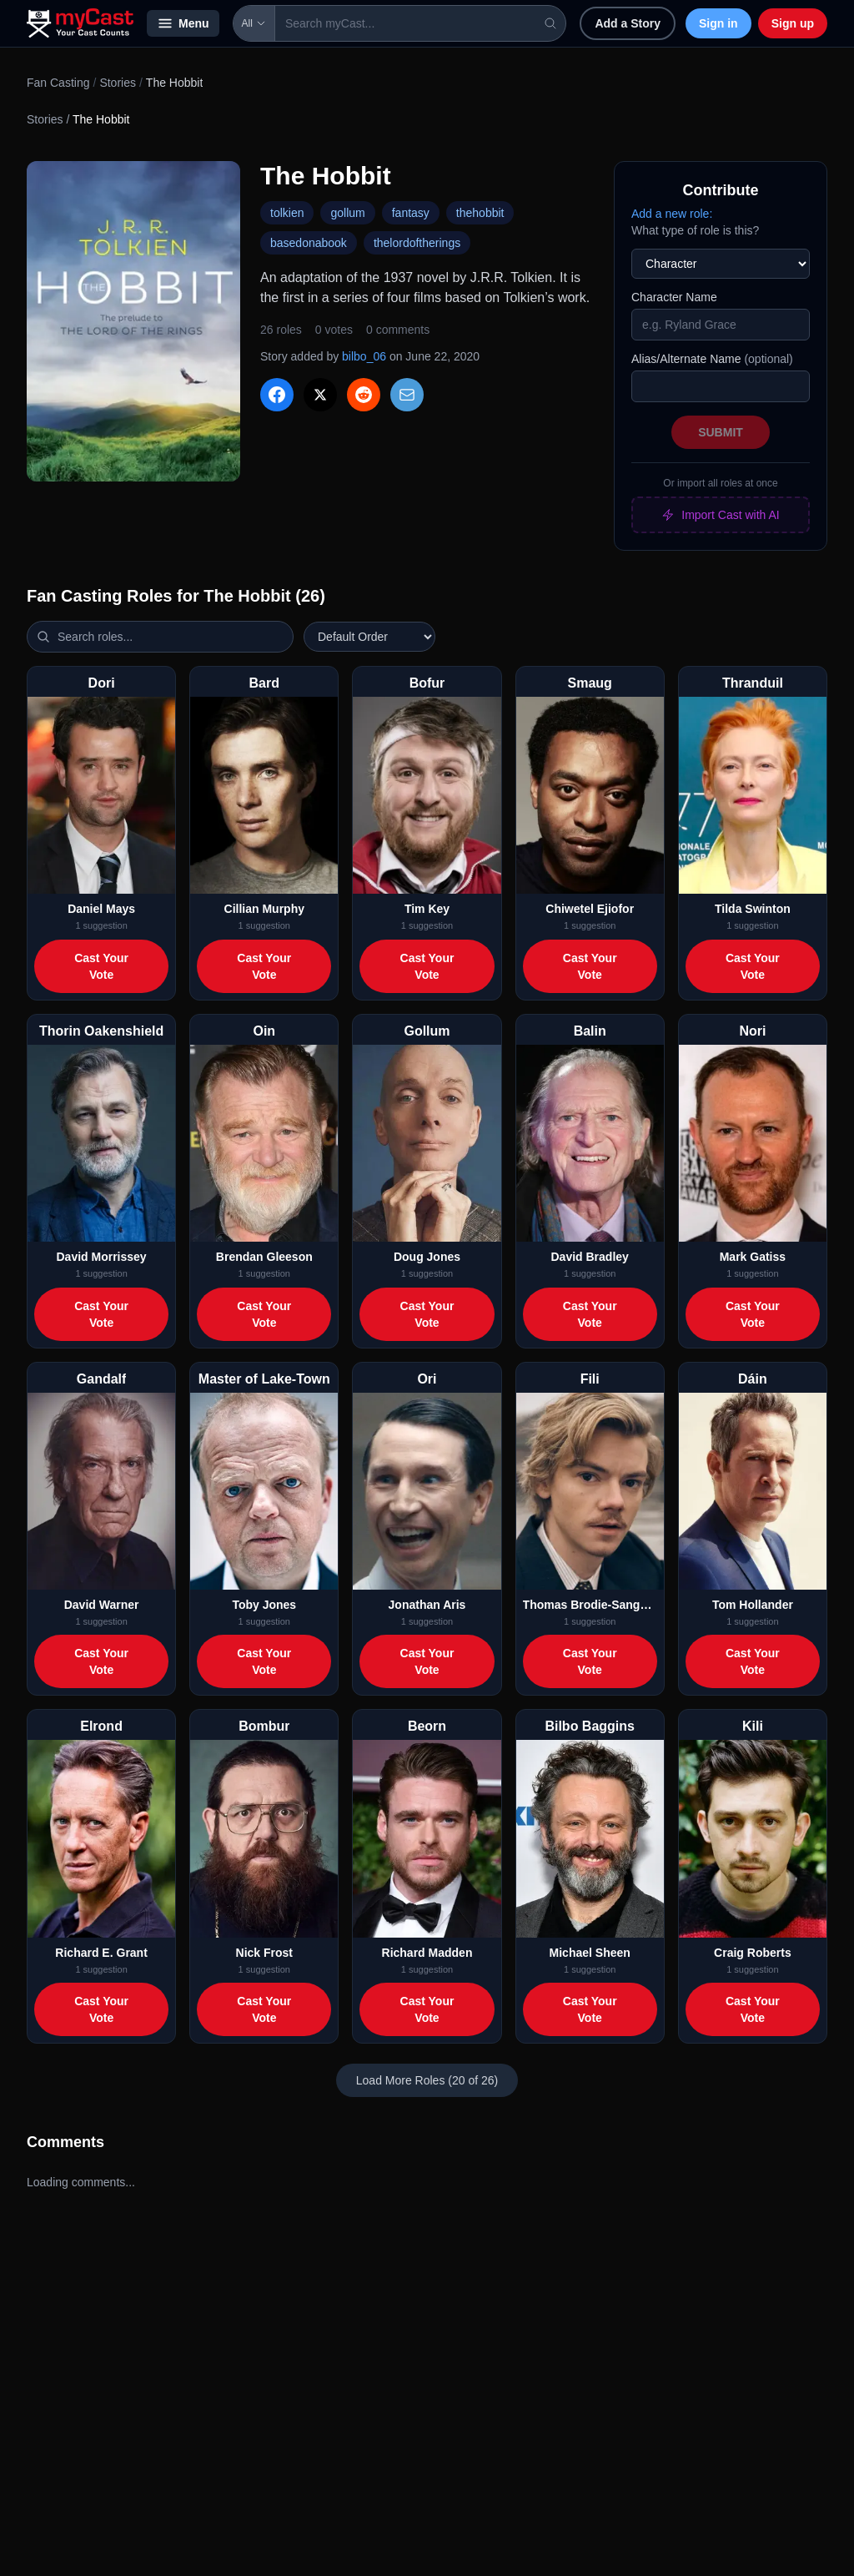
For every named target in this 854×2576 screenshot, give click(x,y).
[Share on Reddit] (363, 394)
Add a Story (628, 23)
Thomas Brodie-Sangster (590, 1604)
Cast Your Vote (101, 966)
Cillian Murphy (264, 908)
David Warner (101, 1604)
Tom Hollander (752, 1604)
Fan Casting (58, 82)
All (254, 23)
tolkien (287, 212)
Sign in (718, 23)
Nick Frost (264, 1952)
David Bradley (590, 1256)
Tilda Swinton (753, 908)
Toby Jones (264, 1604)
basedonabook (308, 243)
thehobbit (480, 212)
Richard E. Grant (101, 1952)
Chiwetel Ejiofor (589, 908)
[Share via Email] (407, 394)
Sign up (792, 23)
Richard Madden (427, 1952)
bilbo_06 (364, 356)
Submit (720, 432)
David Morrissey (102, 1256)
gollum (347, 212)
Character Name (674, 297)
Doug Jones (427, 1256)
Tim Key (427, 908)
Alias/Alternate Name (712, 358)
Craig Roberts (752, 1952)
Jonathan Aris (427, 1604)
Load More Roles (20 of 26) (427, 2080)
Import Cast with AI (720, 515)
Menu (183, 23)
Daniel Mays (101, 908)
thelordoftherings (417, 243)
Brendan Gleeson (264, 1256)
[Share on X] (320, 394)
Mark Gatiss (753, 1256)
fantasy (411, 212)
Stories (117, 82)
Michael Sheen (590, 1952)
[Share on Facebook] (277, 394)
